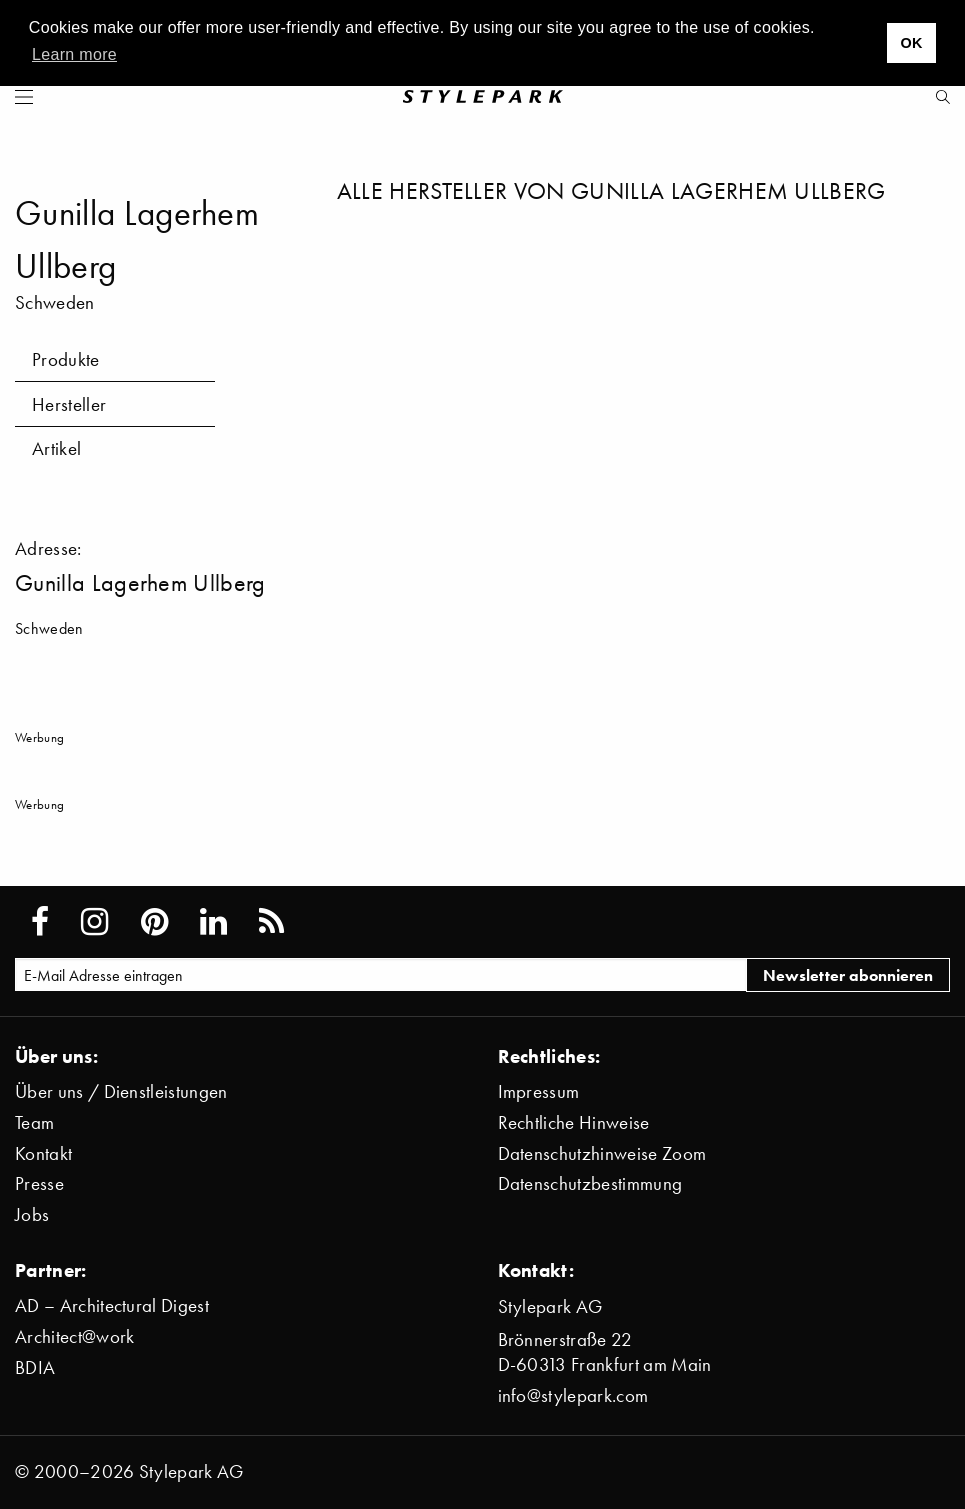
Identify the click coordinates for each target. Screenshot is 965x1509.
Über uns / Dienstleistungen (121, 1091)
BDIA (35, 1367)
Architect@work (74, 1336)
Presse (39, 1183)
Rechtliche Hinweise (574, 1122)
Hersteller (69, 404)
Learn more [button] (74, 54)
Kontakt (43, 1153)
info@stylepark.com (573, 1395)
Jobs (32, 1214)
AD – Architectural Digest (112, 1305)
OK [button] (911, 43)
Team (34, 1122)
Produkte (66, 359)
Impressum (539, 1091)
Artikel (56, 448)
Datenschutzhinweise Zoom (602, 1153)
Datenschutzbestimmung (590, 1183)
